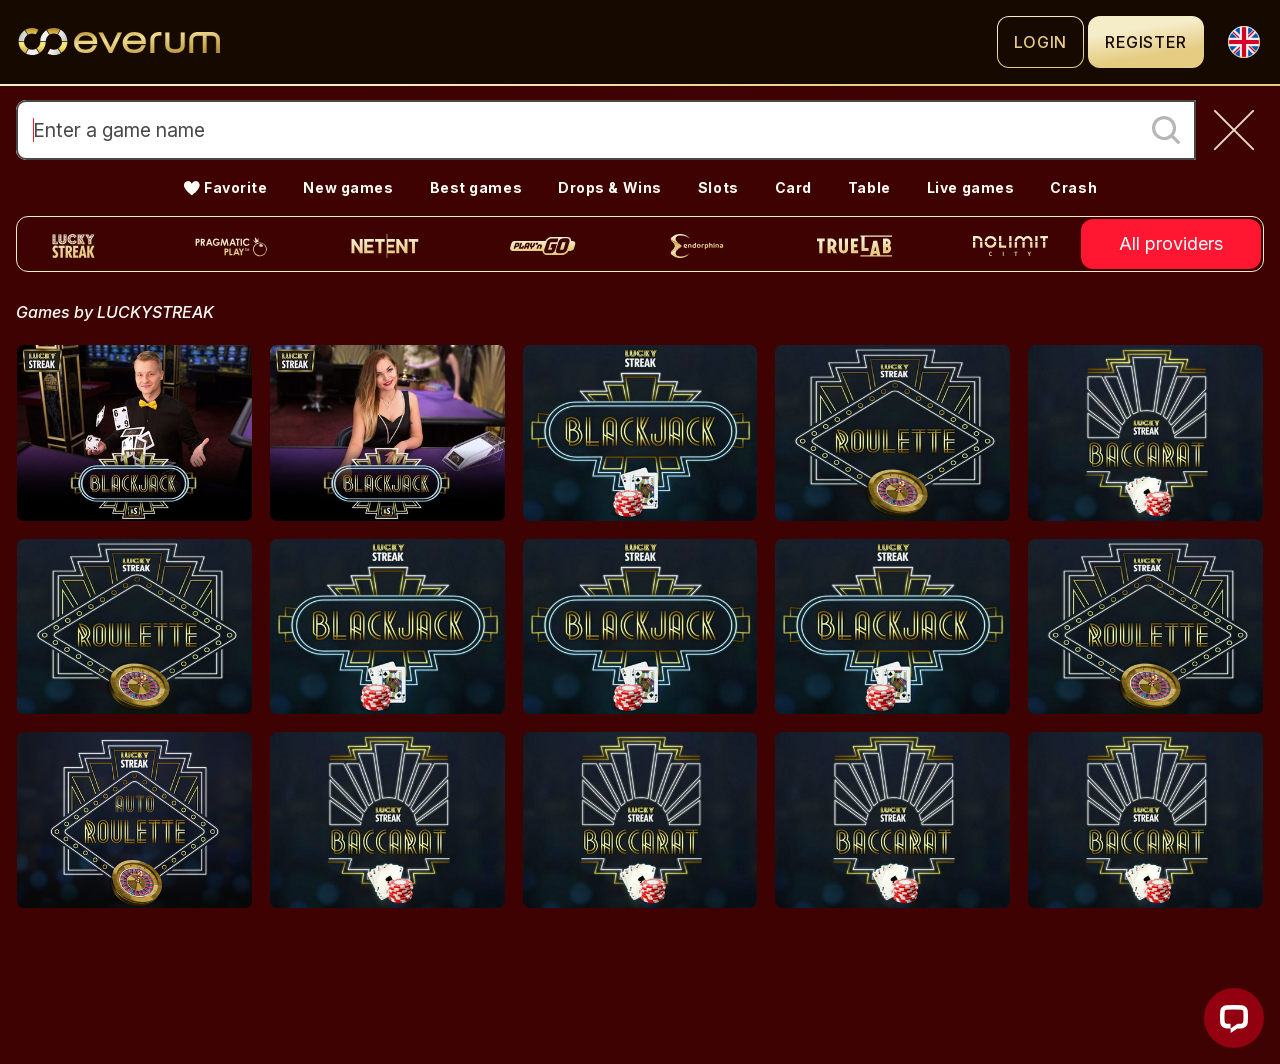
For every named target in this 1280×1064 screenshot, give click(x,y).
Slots (718, 187)
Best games (476, 187)
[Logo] (506, 42)
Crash (1073, 187)
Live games (971, 187)
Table (869, 187)
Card (793, 187)
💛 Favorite (225, 187)
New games (348, 187)
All (1171, 244)
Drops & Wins (610, 187)
